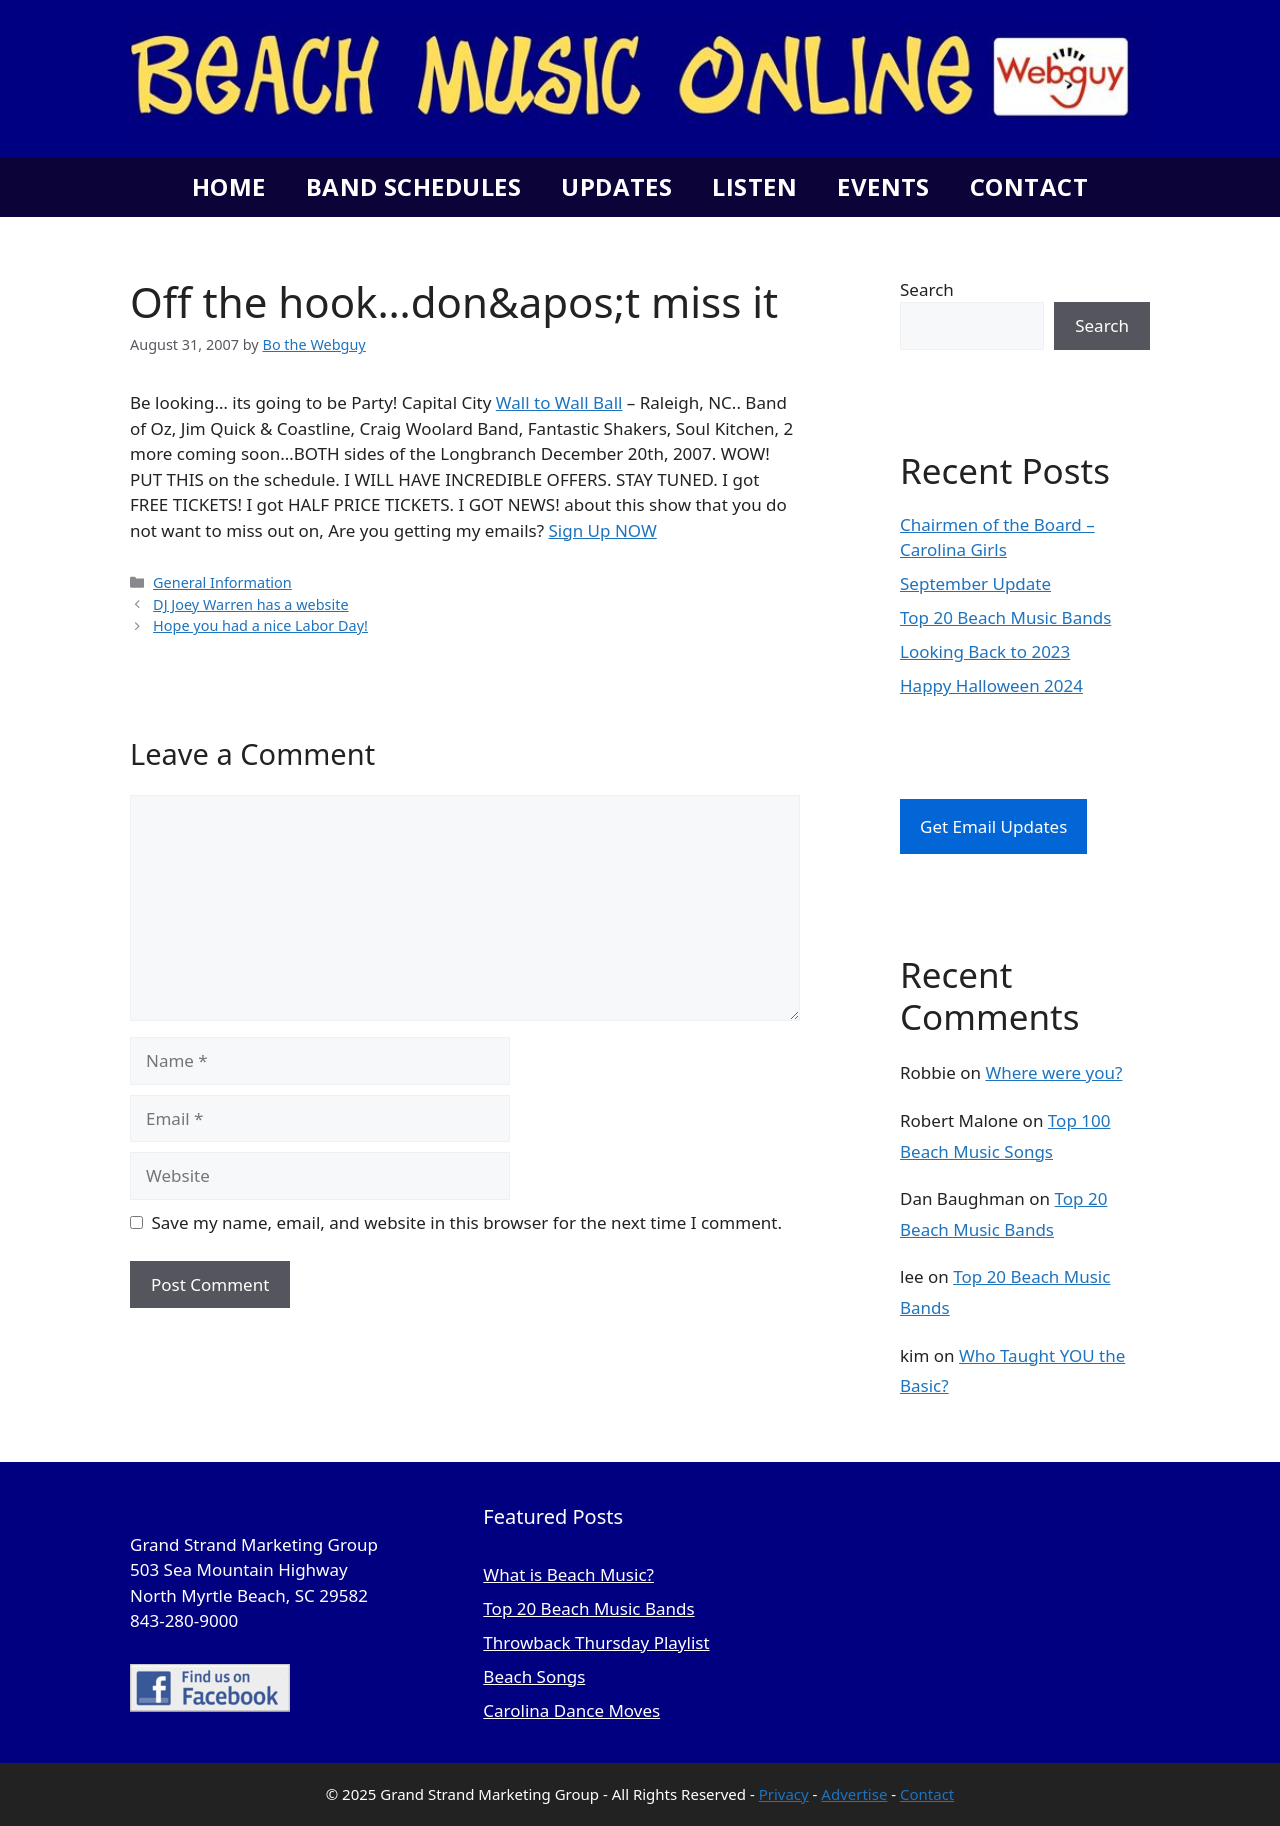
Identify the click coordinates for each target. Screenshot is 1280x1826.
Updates (616, 186)
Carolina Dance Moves (571, 1710)
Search (927, 289)
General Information (222, 582)
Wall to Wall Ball (559, 402)
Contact (1029, 186)
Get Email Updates (993, 826)
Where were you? (1053, 1072)
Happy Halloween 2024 (991, 685)
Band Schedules (413, 186)
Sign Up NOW (603, 530)
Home (229, 186)
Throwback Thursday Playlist (596, 1642)
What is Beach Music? (568, 1574)
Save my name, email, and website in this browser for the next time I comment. (467, 1222)
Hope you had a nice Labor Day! (260, 625)
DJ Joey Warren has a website (250, 604)
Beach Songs (534, 1676)
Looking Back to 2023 (985, 651)
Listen (754, 186)
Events (883, 186)
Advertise (854, 1794)
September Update (975, 583)
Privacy (784, 1794)
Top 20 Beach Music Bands (1005, 617)
